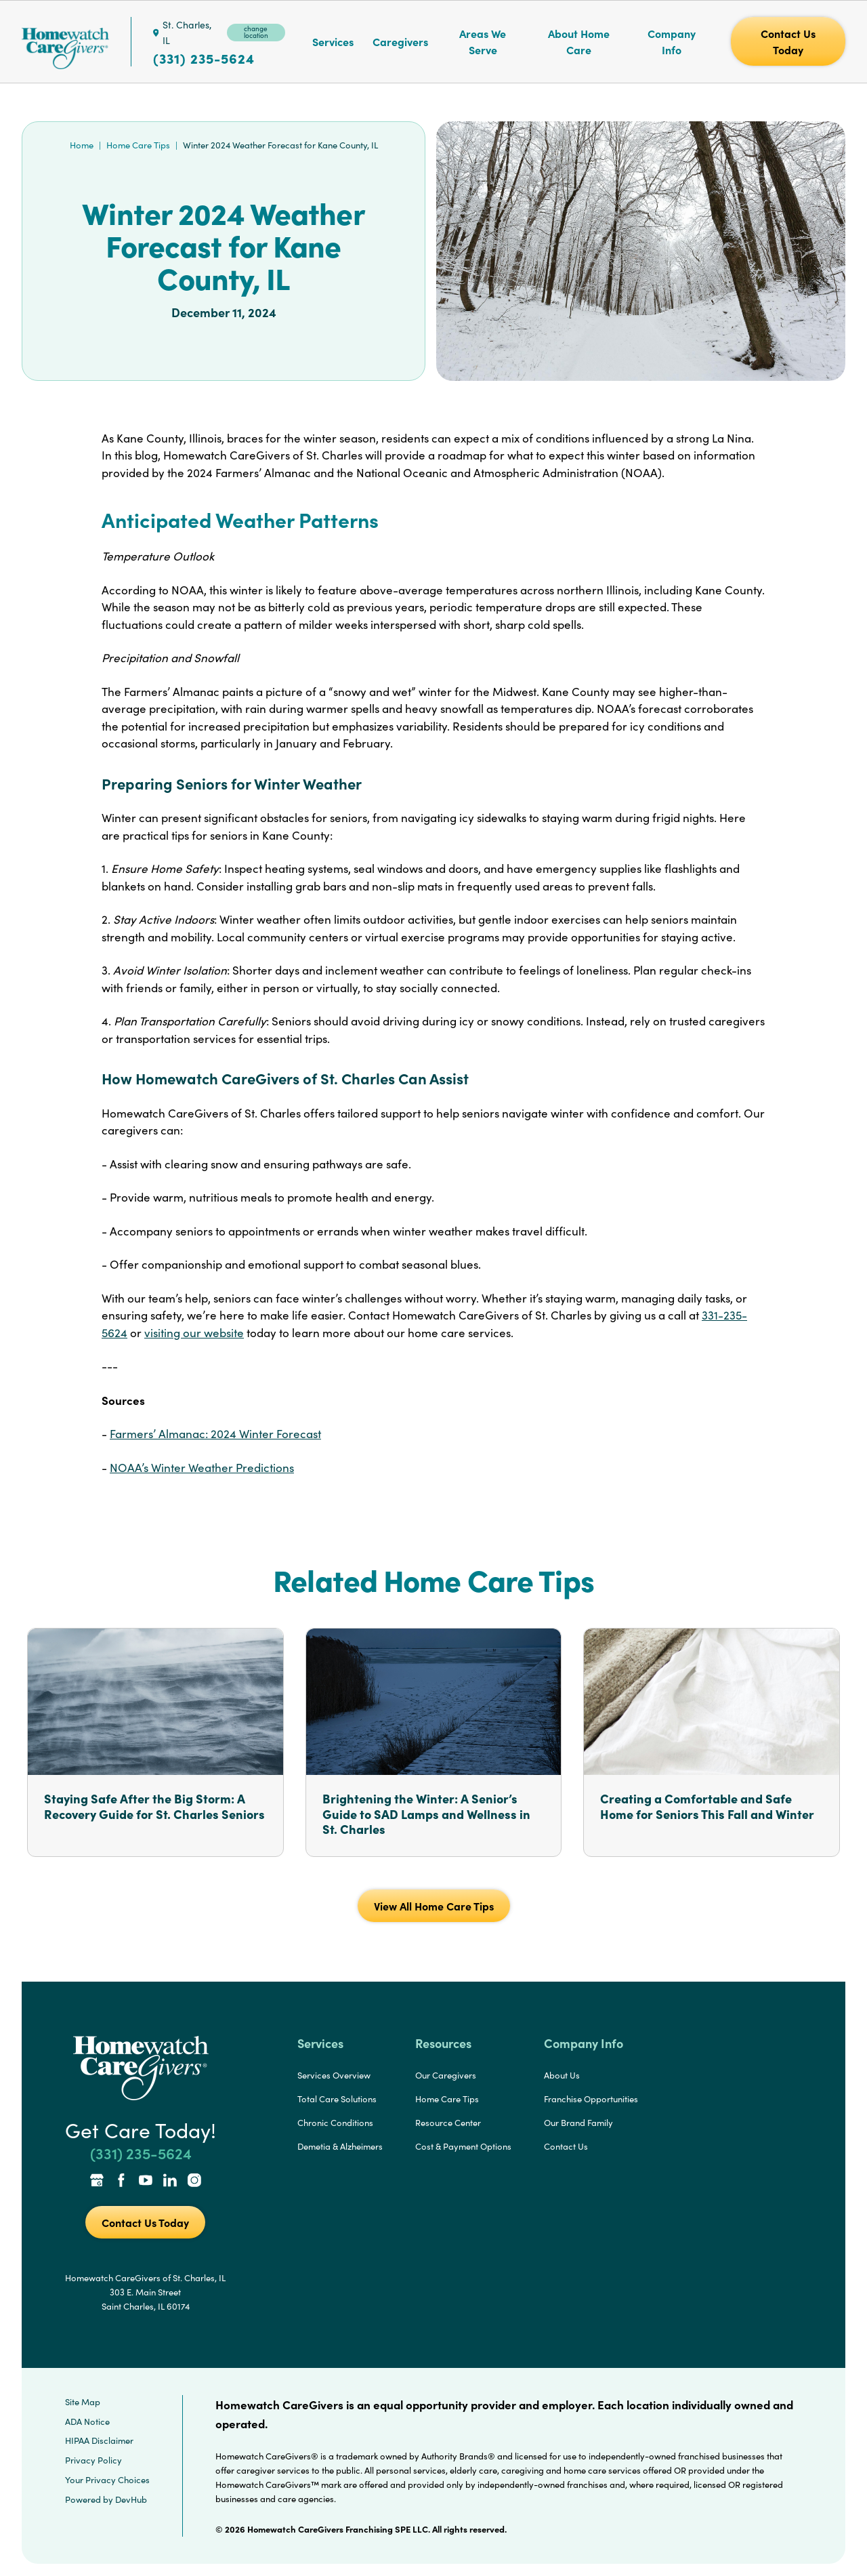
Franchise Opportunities (591, 2099)
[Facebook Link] (121, 2181)
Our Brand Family (578, 2123)
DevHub (131, 2499)
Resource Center (448, 2123)
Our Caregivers (445, 2075)
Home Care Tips (138, 145)
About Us (562, 2075)
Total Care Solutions (337, 2099)
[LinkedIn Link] (170, 2181)
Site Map (82, 2402)
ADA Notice (87, 2421)
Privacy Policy (93, 2460)
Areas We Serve (482, 41)
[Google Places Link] (97, 2181)
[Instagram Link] (194, 2181)
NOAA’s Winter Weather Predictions (202, 1467)
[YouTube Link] (145, 2181)
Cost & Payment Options (463, 2146)
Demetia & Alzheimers (340, 2146)
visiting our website (194, 1333)
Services (333, 41)
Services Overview (334, 2075)
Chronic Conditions (335, 2123)
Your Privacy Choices (107, 2480)
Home (81, 145)
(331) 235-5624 (204, 58)
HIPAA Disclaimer (99, 2440)
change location (256, 32)
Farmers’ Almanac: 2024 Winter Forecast (215, 1434)
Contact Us (566, 2146)
